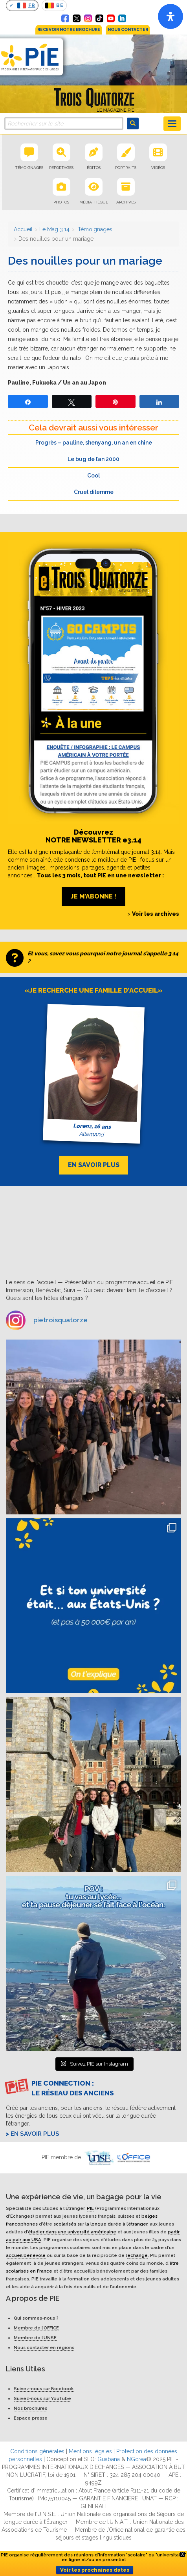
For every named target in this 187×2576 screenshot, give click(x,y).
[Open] (170, 16)
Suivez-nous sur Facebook (43, 2388)
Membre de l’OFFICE (36, 2328)
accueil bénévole (26, 2255)
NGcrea (136, 2459)
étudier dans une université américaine (72, 2232)
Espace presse (31, 2418)
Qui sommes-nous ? (36, 2318)
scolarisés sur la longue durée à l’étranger (100, 2224)
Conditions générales (37, 2451)
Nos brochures (30, 2408)
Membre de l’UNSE (35, 2337)
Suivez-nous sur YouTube (42, 2398)
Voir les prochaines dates (94, 2570)
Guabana (108, 2459)
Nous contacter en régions (44, 2347)
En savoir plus (35, 2133)
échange (137, 2255)
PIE (90, 2208)
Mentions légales (90, 2451)
